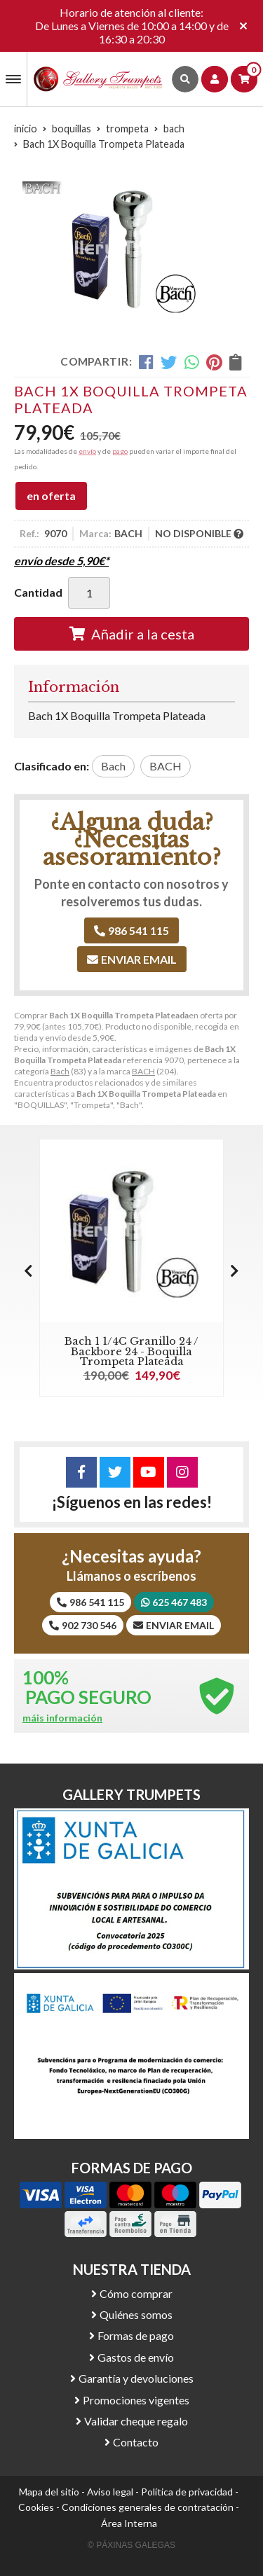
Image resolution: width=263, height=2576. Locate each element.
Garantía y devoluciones (136, 2378)
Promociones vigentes (136, 2400)
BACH (143, 1071)
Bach (59, 1071)
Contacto (136, 2442)
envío (87, 451)
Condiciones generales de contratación (148, 2507)
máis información (62, 1718)
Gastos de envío (135, 2357)
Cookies (36, 2507)
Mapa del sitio (49, 2492)
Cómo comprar (136, 2293)
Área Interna (129, 2523)
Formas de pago (135, 2335)
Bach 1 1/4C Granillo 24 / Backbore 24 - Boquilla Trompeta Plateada (131, 1351)
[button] (234, 1270)
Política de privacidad (187, 2492)
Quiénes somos (136, 2314)
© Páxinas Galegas (131, 2545)
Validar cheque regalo (136, 2421)
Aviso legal (110, 2492)
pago (120, 451)
